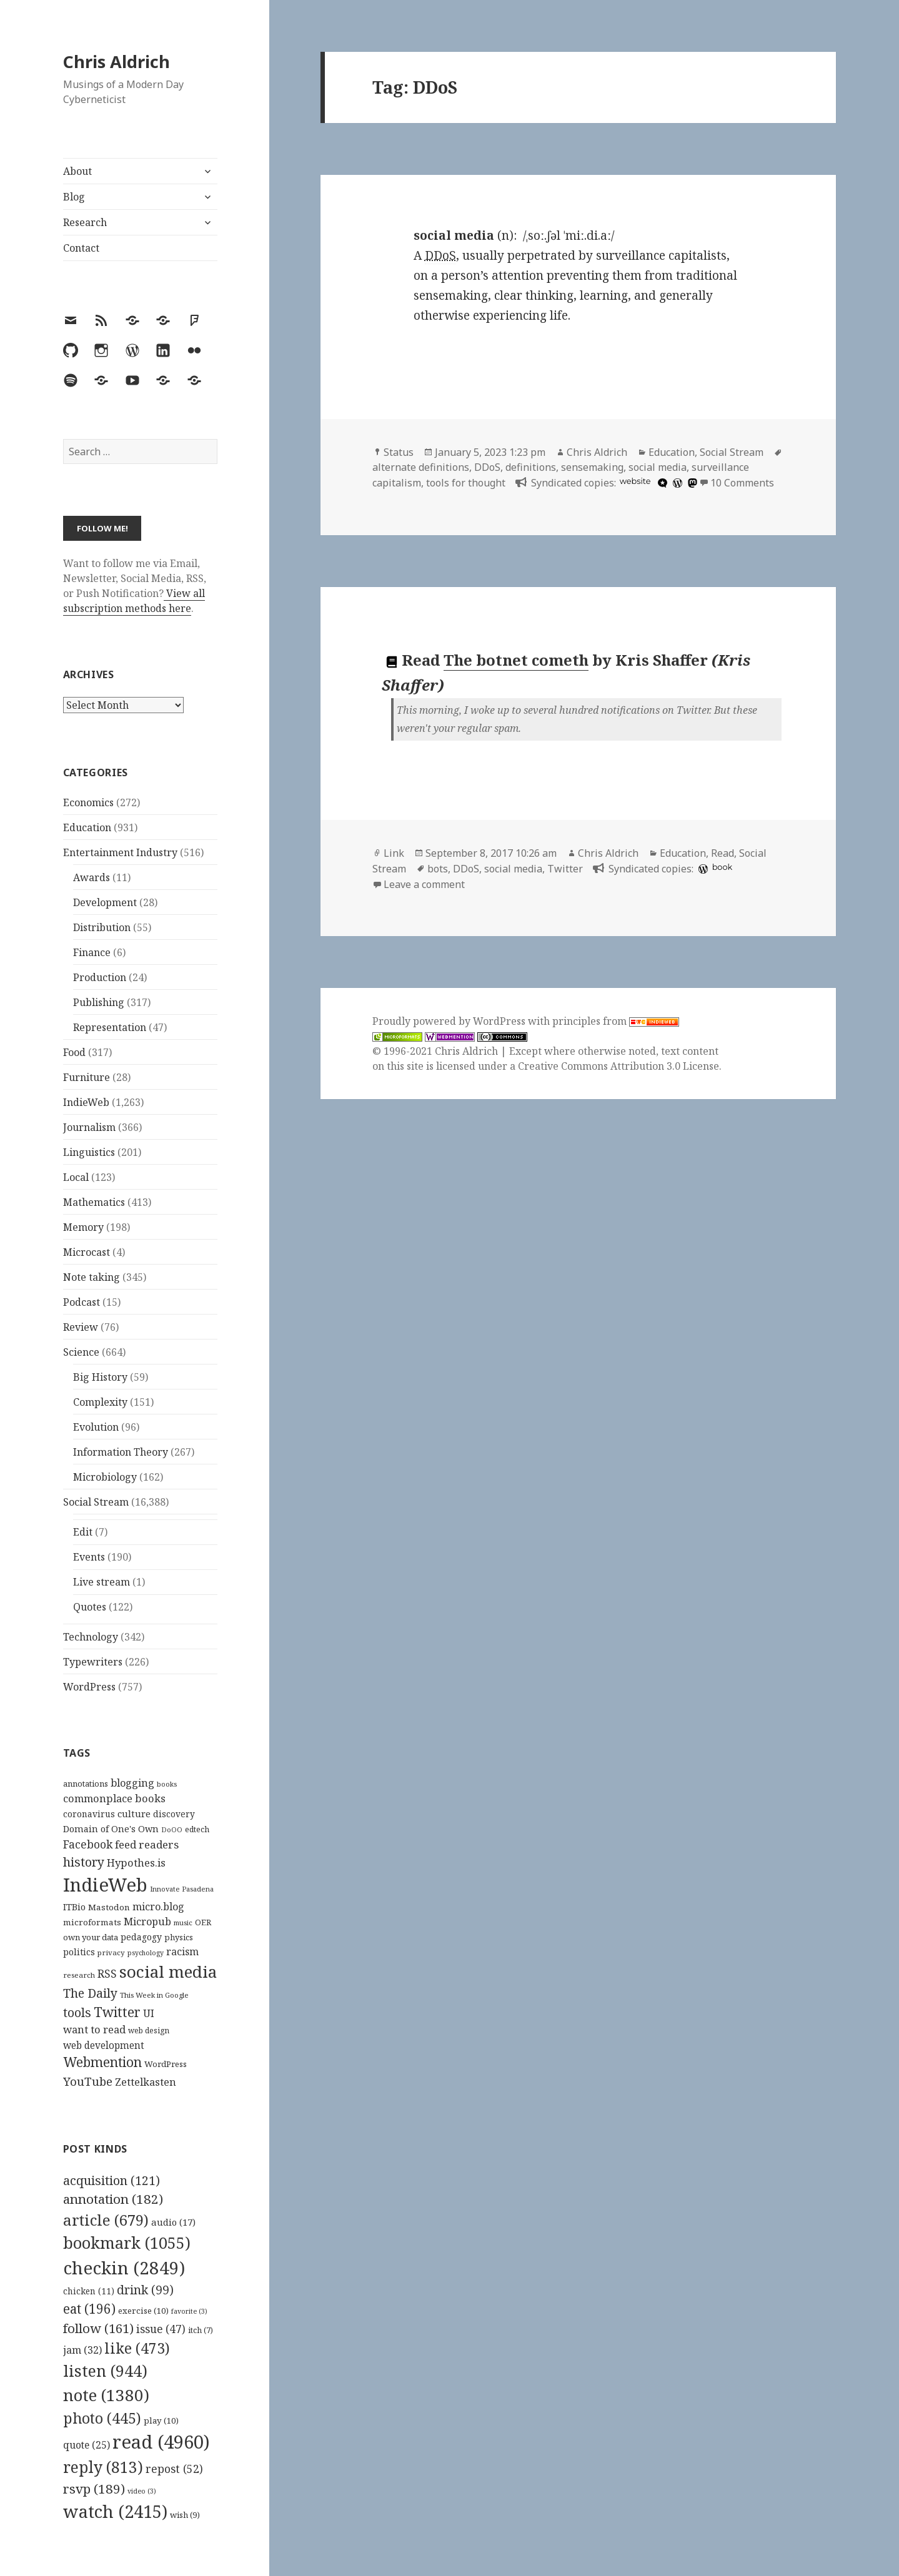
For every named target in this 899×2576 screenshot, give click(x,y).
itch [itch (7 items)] (200, 2330)
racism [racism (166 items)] (182, 1951)
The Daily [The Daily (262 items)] (90, 1993)
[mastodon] (691, 483)
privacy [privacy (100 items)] (111, 1952)
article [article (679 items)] (106, 2219)
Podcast (81, 1302)
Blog (74, 197)
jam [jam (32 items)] (82, 2350)
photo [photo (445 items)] (102, 2418)
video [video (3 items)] (141, 2491)
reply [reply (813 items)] (103, 2467)
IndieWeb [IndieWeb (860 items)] (105, 1884)
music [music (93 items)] (183, 1922)
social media (657, 467)
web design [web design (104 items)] (148, 2030)
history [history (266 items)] (83, 1861)
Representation (109, 1027)
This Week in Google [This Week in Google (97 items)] (154, 1995)
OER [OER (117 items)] (203, 1922)
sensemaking (592, 467)
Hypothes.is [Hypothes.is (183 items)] (136, 1862)
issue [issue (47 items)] (161, 2329)
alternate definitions (420, 467)
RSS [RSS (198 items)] (107, 1974)
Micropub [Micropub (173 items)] (147, 1921)
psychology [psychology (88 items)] (145, 1952)
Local (76, 1177)
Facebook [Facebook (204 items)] (87, 1844)
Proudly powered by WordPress (450, 1021)
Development (105, 902)
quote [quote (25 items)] (86, 2445)
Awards (91, 877)
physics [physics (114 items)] (178, 1937)
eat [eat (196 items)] (89, 2308)
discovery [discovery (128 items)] (174, 1814)
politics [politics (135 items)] (79, 1952)
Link (394, 853)
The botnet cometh (516, 659)
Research (85, 222)
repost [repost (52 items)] (174, 2468)
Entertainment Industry (120, 852)
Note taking (91, 1277)
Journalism (89, 1127)
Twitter (565, 869)
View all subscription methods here (134, 600)
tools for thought (465, 483)
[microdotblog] (661, 483)
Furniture (86, 1077)
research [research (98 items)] (79, 1975)
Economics (88, 802)
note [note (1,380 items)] (106, 2395)
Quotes (89, 1607)
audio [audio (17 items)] (173, 2222)
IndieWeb (86, 1102)
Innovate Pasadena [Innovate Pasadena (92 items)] (182, 1888)
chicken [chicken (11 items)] (88, 2291)
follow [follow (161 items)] (98, 2328)
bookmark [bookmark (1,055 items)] (127, 2242)
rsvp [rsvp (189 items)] (94, 2488)
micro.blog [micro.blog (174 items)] (158, 1906)
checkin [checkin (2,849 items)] (124, 2267)
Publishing (98, 1002)
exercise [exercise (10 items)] (143, 2310)
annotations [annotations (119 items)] (85, 1783)
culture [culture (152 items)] (134, 1813)
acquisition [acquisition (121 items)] (111, 2180)
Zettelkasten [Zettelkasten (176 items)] (145, 2082)
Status (399, 452)
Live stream (101, 1582)
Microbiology (105, 1477)
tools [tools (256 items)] (77, 2012)
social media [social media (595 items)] (168, 1971)
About (77, 171)
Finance (92, 952)
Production (99, 977)
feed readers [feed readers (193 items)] (147, 1844)
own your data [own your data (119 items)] (90, 1937)
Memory (83, 1227)
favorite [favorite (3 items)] (189, 2311)
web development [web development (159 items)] (103, 2045)
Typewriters (92, 1662)
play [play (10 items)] (161, 2420)
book (722, 867)
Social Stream (96, 1502)
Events (89, 1557)
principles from (615, 1021)
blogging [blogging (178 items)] (132, 1783)
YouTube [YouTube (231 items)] (87, 2081)
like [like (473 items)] (137, 2348)
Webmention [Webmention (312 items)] (102, 2062)
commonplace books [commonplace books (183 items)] (114, 1798)
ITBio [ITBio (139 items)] (74, 1907)
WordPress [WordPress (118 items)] (165, 2064)
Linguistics (89, 1152)
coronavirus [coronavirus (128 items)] (89, 1814)
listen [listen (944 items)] (105, 2370)
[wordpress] (676, 483)
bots (437, 869)
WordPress (89, 1687)
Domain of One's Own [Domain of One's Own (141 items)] (111, 1829)
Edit (82, 1532)
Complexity (100, 1402)
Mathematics (94, 1202)
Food (74, 1052)
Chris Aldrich (116, 61)
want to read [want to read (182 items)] (94, 2029)
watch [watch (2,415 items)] (115, 2511)
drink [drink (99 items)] (145, 2290)
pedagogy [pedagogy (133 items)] (141, 1937)
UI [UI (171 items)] (148, 2013)
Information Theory (120, 1452)
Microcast (86, 1252)
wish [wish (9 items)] (185, 2514)
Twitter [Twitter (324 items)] (117, 2012)
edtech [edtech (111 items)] (197, 1829)
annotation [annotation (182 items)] (113, 2199)
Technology (90, 1637)
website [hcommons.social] (635, 481)
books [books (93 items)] (167, 1784)
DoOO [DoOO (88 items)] (171, 1829)
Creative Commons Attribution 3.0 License (618, 1066)
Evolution (96, 1427)
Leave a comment (424, 884)
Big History (100, 1377)
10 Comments (742, 483)
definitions (530, 467)
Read (722, 853)
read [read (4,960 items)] (161, 2441)
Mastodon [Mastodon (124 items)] (109, 1907)
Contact (81, 248)
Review (80, 1327)
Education (87, 827)
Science (81, 1352)
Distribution (102, 927)
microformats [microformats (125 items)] (92, 1922)
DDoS (487, 467)
